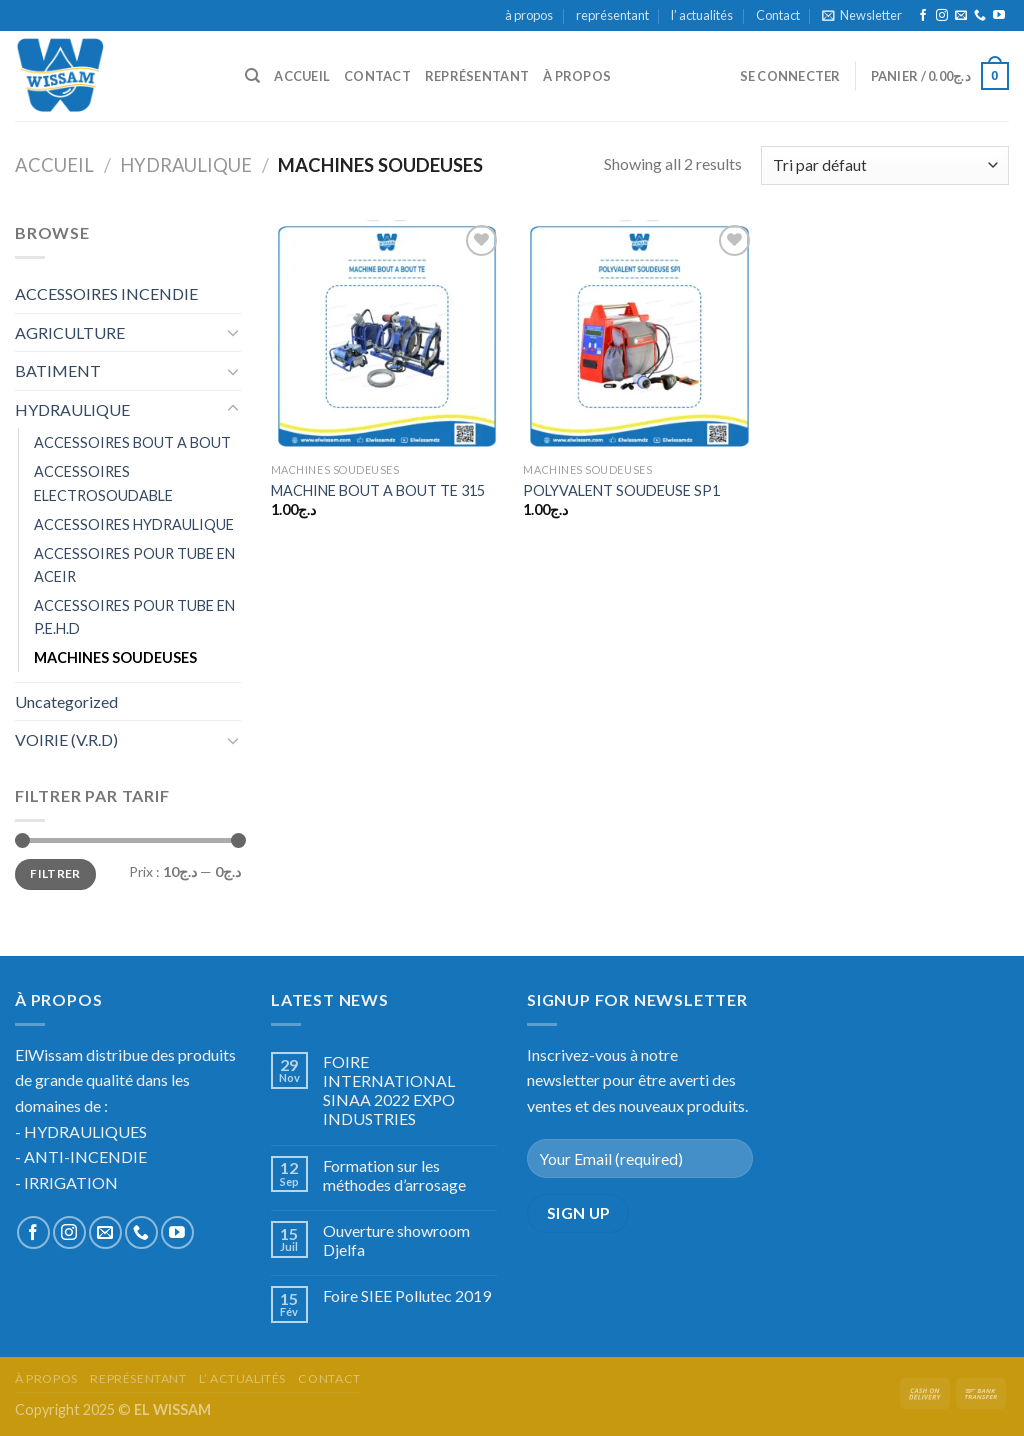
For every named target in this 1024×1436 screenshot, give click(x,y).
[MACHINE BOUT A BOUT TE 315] (387, 336)
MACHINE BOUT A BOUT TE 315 (378, 490)
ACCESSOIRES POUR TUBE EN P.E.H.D (134, 617)
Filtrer (55, 873)
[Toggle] (233, 332)
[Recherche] (252, 76)
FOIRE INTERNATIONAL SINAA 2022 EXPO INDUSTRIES (389, 1090)
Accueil (54, 165)
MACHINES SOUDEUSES (115, 657)
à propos (529, 15)
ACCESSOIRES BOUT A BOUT (132, 442)
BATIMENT (58, 370)
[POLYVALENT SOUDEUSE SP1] (639, 336)
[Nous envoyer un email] (961, 16)
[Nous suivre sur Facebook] (923, 16)
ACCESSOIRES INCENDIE (106, 293)
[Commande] (885, 165)
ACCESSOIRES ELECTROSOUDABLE (103, 483)
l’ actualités (702, 15)
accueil (302, 76)
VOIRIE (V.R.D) (66, 739)
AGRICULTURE (70, 332)
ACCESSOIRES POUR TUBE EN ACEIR (134, 565)
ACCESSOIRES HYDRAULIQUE (134, 524)
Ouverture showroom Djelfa (396, 1240)
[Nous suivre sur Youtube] (999, 16)
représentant (612, 15)
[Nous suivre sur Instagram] (942, 16)
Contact (778, 15)
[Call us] (980, 16)
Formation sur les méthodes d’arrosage (394, 1175)
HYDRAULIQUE (186, 165)
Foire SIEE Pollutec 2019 (407, 1295)
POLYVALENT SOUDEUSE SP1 (621, 490)
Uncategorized (66, 701)
